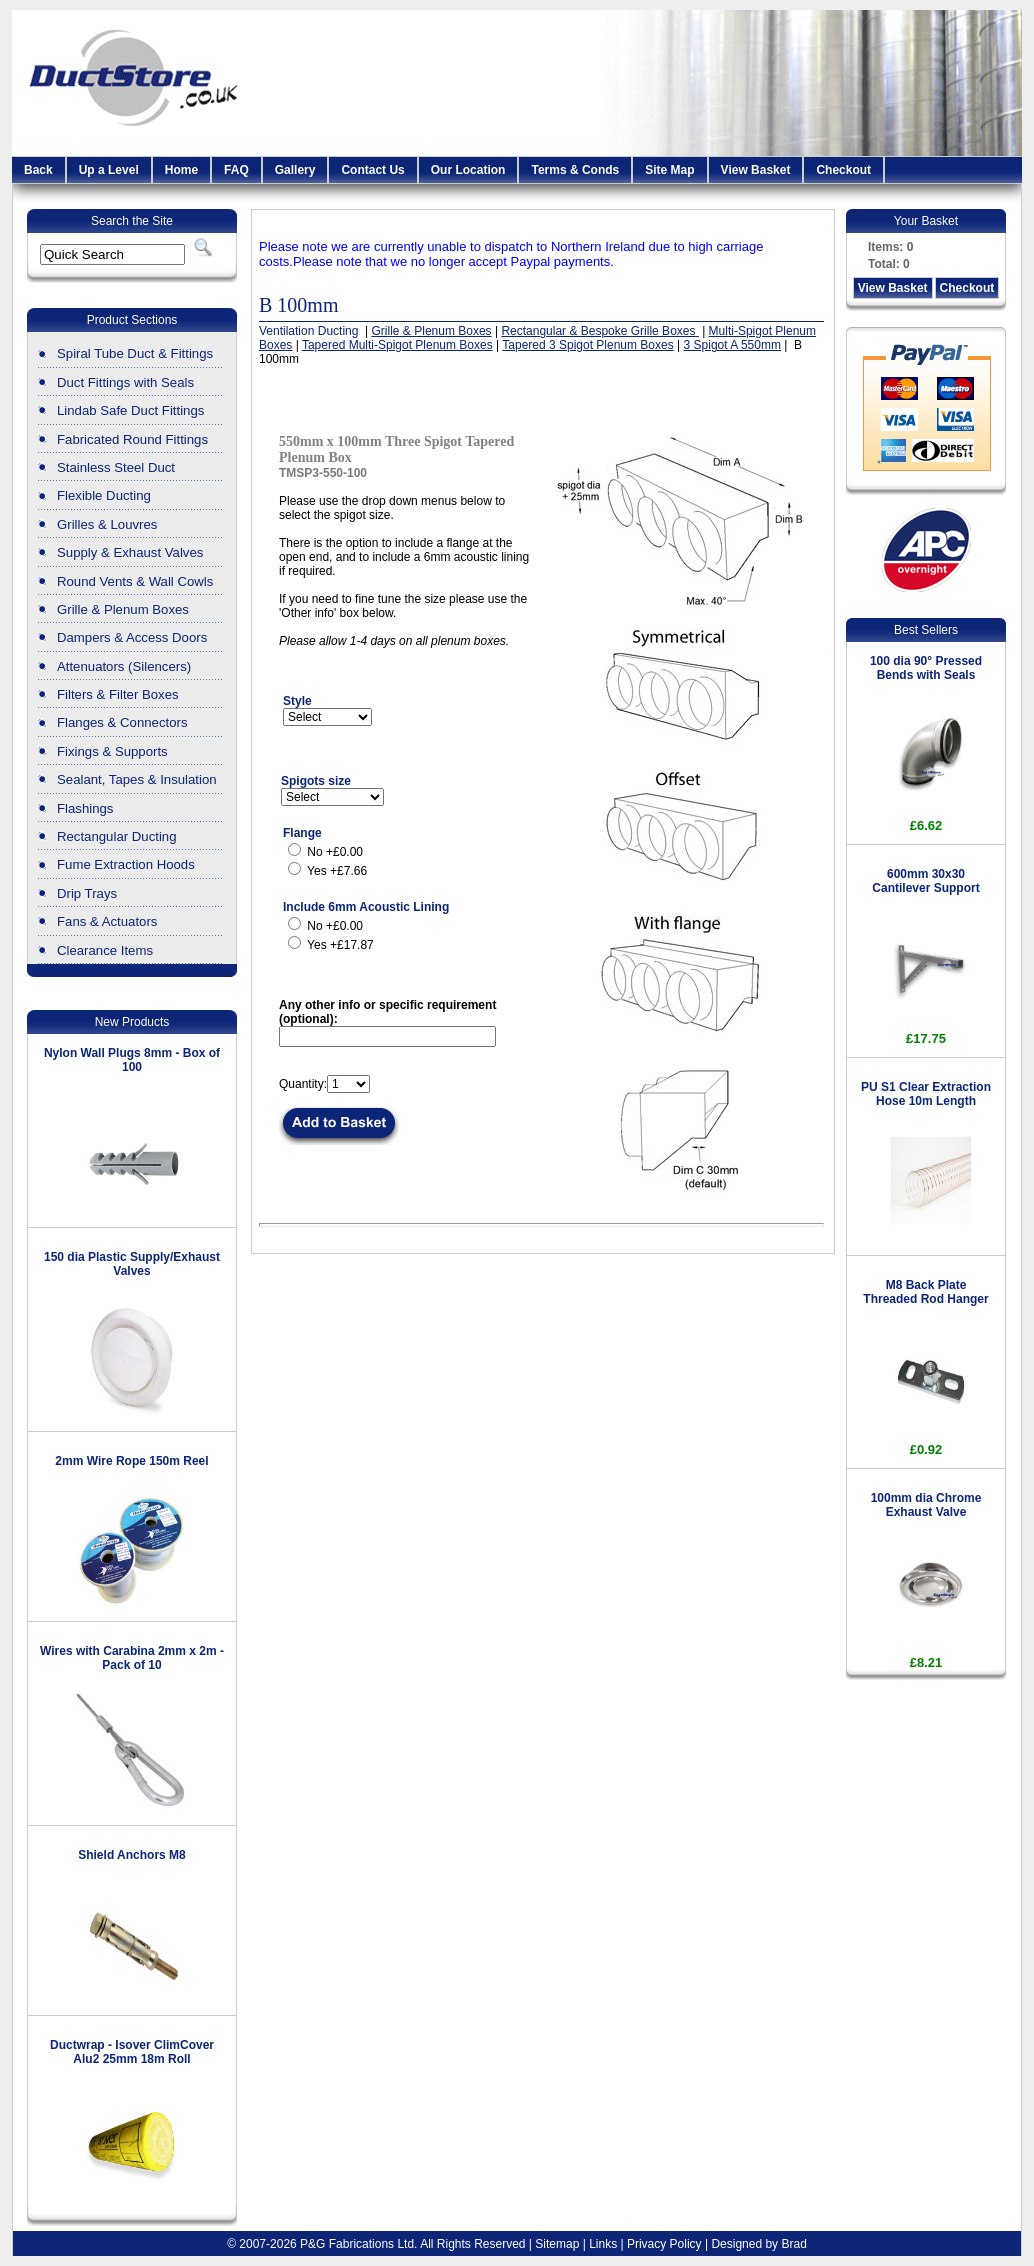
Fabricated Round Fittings (132, 439)
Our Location (468, 170)
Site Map (669, 170)
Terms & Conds (575, 170)
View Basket (756, 170)
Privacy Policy (664, 2244)
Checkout (843, 170)
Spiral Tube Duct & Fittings (135, 353)
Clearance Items (105, 950)
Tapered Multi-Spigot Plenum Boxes (397, 345)
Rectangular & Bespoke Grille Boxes (599, 331)
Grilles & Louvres (107, 524)
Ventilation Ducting (310, 331)
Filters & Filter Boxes (118, 694)
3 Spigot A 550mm (732, 345)
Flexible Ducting (104, 495)
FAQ (236, 170)
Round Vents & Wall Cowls (135, 581)
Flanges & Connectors (122, 722)
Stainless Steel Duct (116, 467)
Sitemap (557, 2244)
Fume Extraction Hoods (126, 864)
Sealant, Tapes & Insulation (137, 779)
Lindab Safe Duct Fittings (130, 410)
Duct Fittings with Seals (125, 382)
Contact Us (372, 170)
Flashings (85, 808)
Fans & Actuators (107, 921)
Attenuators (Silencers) (124, 666)
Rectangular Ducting (117, 836)
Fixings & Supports (112, 751)
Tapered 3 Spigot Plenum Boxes (587, 345)
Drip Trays (87, 893)
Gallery (295, 170)
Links (603, 2244)
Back (38, 170)
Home (181, 170)
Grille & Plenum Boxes (123, 609)
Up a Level (109, 170)
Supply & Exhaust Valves (130, 552)
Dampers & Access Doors (132, 637)
